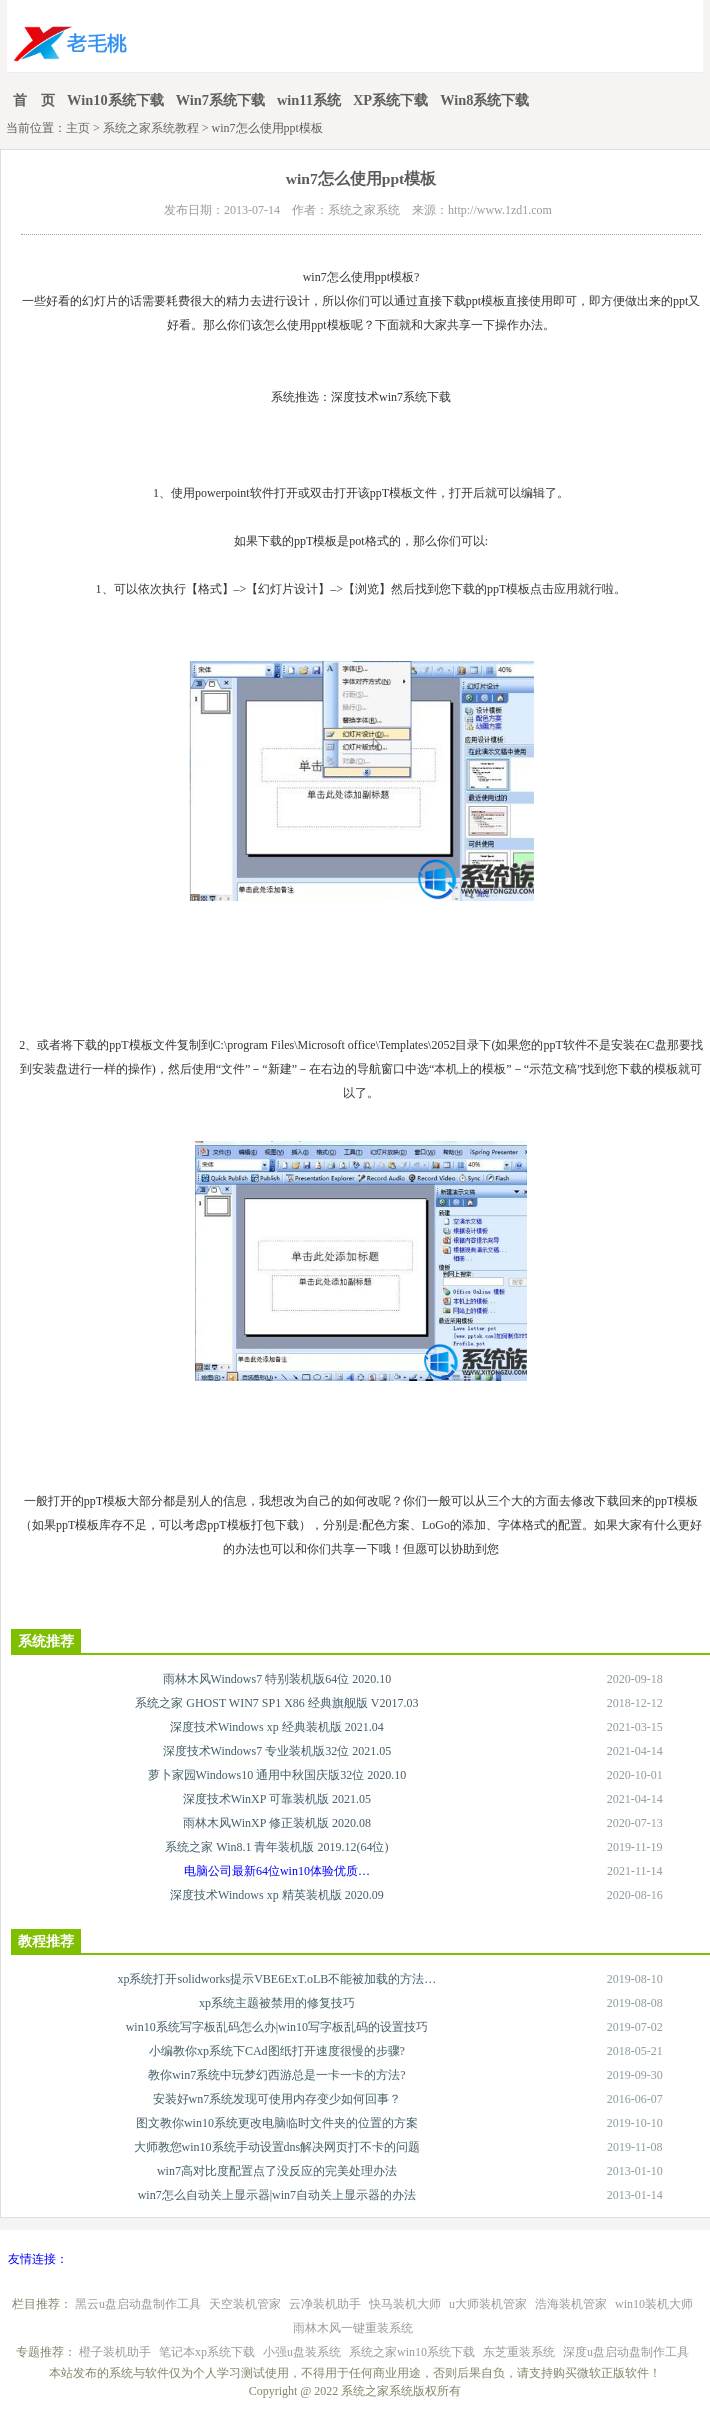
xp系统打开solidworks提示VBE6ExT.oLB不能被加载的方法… (276, 1979)
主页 (78, 128)
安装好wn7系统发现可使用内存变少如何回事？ (277, 2099)
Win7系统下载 (220, 100)
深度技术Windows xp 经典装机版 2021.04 (277, 1727)
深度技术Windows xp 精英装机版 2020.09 (277, 1895)
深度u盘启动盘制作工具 (626, 2352)
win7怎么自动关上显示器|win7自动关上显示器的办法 (277, 2195)
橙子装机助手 (115, 2352)
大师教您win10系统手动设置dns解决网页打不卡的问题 (277, 2147)
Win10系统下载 (115, 100)
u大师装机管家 (488, 2304)
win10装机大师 (654, 2304)
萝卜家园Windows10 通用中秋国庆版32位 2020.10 (277, 1775)
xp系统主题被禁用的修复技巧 (277, 2003)
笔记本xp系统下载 (207, 2352)
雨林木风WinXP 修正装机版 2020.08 (277, 1823)
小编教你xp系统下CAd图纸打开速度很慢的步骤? (277, 2051)
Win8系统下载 (484, 100)
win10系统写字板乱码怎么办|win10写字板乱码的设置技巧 (277, 2027)
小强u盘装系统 (302, 2352)
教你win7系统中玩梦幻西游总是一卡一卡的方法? (276, 2075)
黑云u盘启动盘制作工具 (138, 2304)
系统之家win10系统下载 (412, 2352)
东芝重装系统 (519, 2352)
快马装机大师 (405, 2304)
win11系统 (309, 100)
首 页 (34, 100)
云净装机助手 (325, 2304)
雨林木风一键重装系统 (353, 2328)
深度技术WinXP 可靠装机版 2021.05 (277, 1799)
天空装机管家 (245, 2304)
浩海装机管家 (571, 2304)
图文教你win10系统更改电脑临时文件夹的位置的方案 (277, 2123)
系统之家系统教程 (151, 128)
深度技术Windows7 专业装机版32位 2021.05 (277, 1751)
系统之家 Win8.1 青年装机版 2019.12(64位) (276, 1847)
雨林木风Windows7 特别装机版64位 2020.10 (277, 1679)
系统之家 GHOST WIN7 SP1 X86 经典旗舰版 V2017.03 (276, 1703)
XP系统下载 (390, 100)
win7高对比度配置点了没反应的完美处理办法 (277, 2171)
